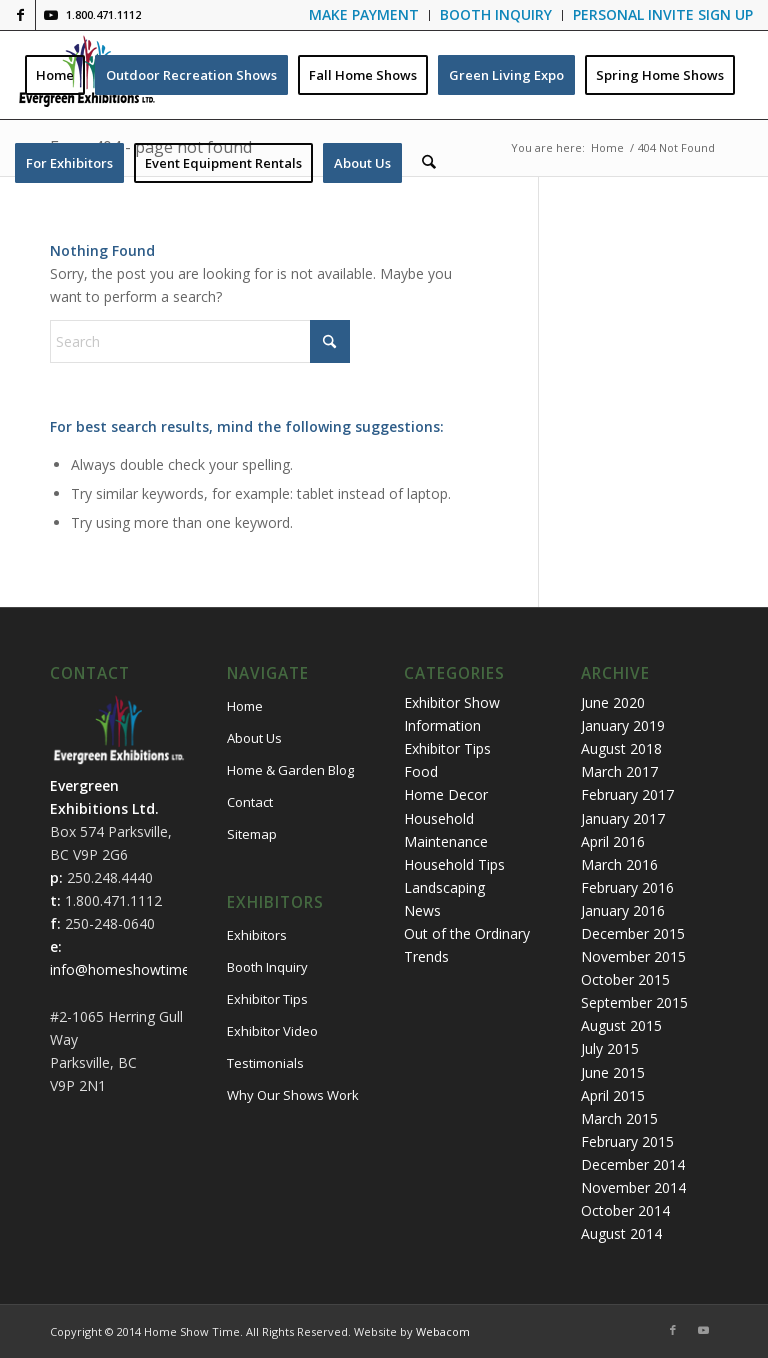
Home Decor (446, 794)
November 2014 (633, 1187)
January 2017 (623, 818)
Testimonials (265, 1063)
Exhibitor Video (272, 1031)
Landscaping (444, 887)
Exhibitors (257, 935)
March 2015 (619, 1118)
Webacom (443, 1331)
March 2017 (619, 771)
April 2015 (613, 1095)
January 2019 (623, 725)
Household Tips (454, 864)
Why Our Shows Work (293, 1095)
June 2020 (613, 702)
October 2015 (625, 979)
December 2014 (633, 1164)
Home (245, 706)
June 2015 (613, 1072)
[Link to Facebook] (20, 15)
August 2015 (621, 1025)
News (422, 910)
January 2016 (623, 910)
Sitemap (252, 834)
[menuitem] (364, 15)
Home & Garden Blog (290, 770)
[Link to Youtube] (51, 15)
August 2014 (621, 1233)
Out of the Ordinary (467, 933)
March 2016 (619, 864)
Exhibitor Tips (267, 999)
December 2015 (633, 933)
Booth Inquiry (267, 967)
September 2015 (634, 1002)
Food (421, 771)
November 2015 (633, 956)
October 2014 (625, 1210)
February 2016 (627, 887)
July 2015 (610, 1048)
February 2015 (627, 1141)
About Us (254, 738)
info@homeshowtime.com (136, 969)
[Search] (428, 163)
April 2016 (613, 841)
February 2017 (627, 794)
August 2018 (621, 748)
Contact (250, 802)
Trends (426, 956)
